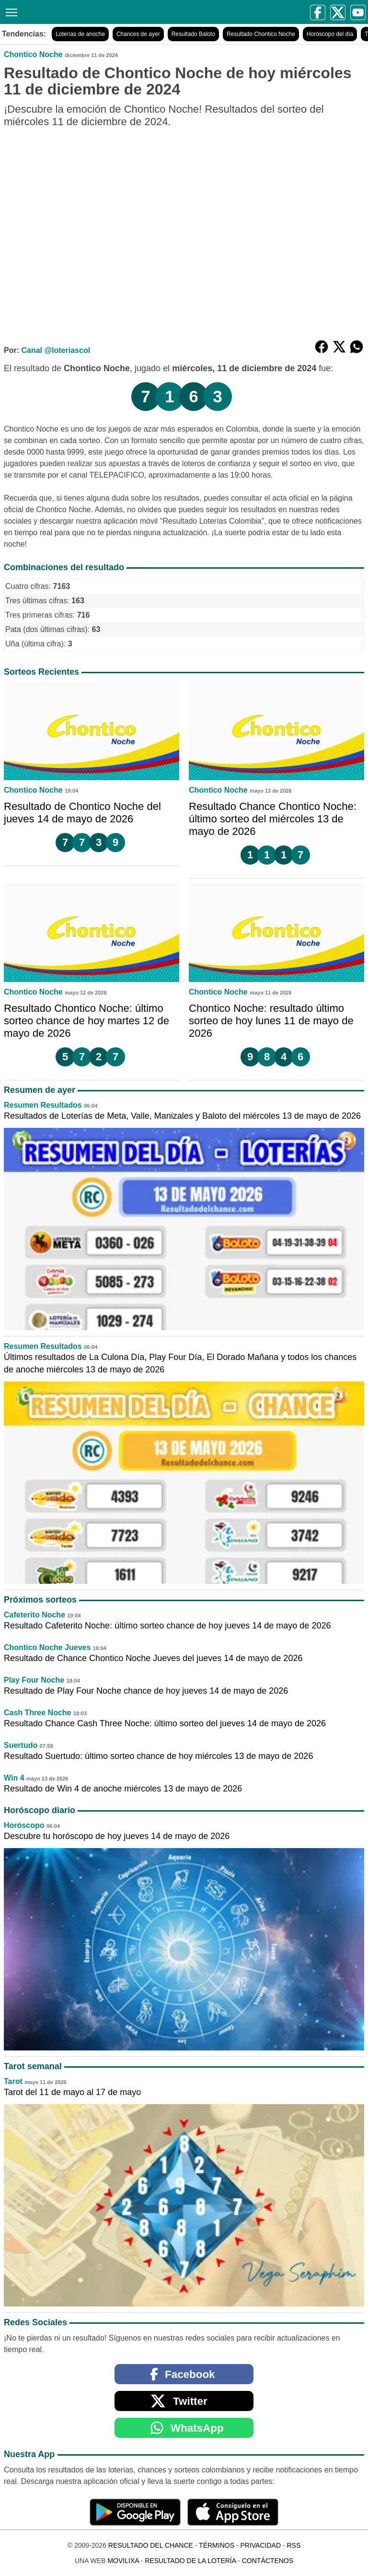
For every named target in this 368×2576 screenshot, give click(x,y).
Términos (216, 2545)
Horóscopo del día (330, 34)
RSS (293, 2545)
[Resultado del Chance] (97, 12)
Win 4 (14, 1778)
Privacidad (260, 2545)
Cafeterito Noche (34, 1615)
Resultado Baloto (193, 34)
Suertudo (20, 1745)
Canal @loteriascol (55, 350)
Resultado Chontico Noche (261, 34)
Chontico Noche (33, 54)
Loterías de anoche (80, 34)
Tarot (13, 2081)
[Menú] (9, 11)
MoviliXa (122, 2560)
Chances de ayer (138, 34)
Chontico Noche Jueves (47, 1647)
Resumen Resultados (43, 1105)
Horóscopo (24, 1825)
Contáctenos (267, 2560)
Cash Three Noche (37, 1713)
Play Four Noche (34, 1680)
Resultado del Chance (150, 2545)
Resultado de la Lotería (190, 2560)
